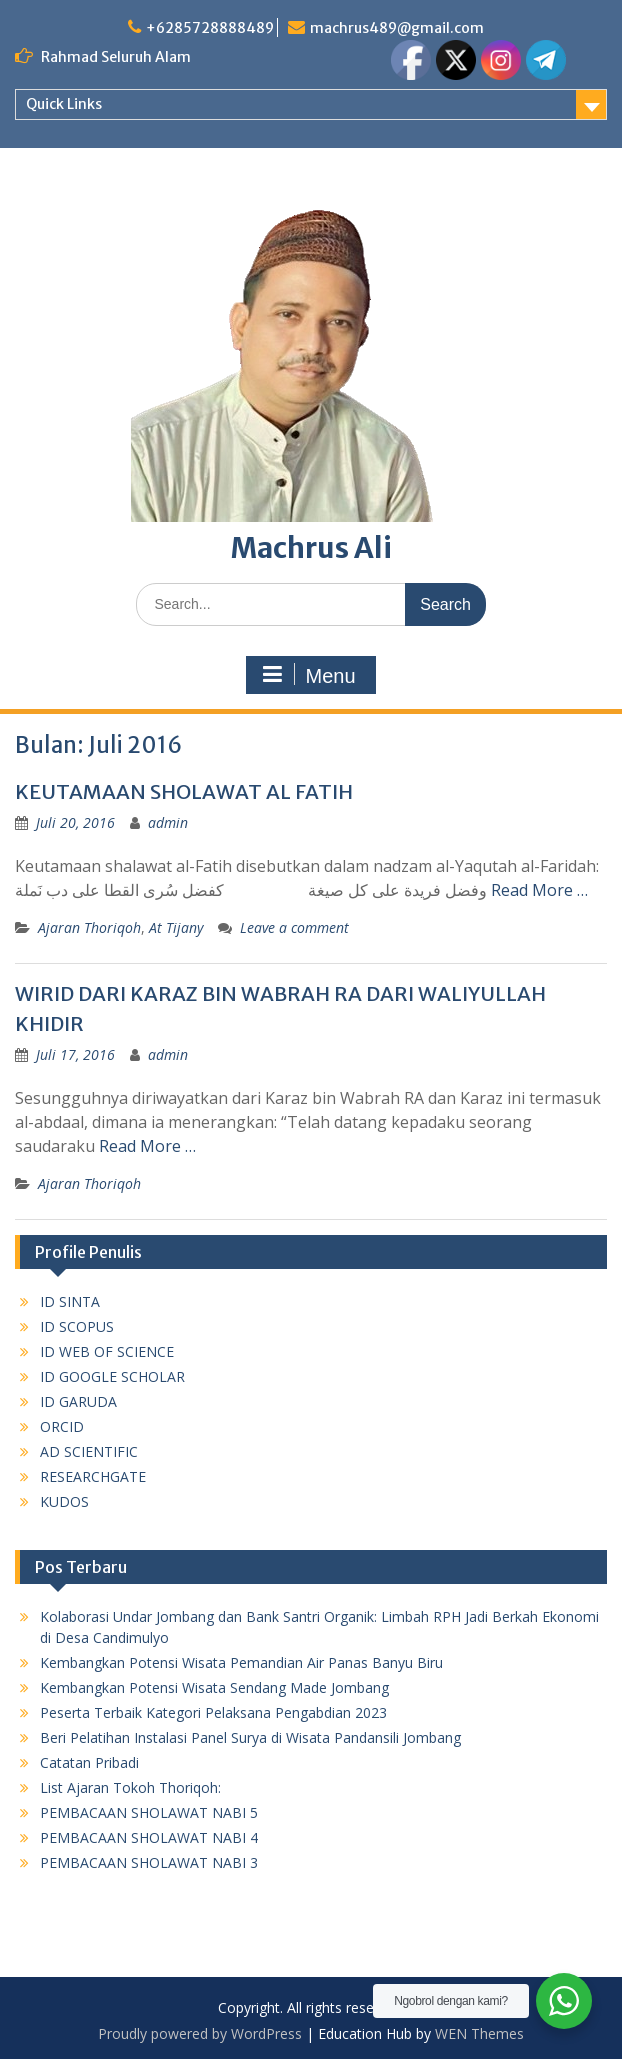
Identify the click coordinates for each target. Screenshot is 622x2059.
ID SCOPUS (77, 1326)
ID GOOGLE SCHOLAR (112, 1376)
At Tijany (176, 927)
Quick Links (64, 104)
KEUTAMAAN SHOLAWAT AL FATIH (184, 791)
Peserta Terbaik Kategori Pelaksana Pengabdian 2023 (213, 1712)
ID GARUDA (78, 1401)
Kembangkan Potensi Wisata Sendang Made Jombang (214, 1687)
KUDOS (64, 1501)
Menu (308, 675)
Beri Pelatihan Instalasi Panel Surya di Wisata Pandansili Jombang (250, 1737)
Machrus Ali (311, 548)
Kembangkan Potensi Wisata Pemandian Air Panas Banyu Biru (241, 1662)
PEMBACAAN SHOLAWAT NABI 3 (149, 1862)
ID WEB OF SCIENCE (107, 1351)
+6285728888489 (210, 28)
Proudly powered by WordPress (200, 2033)
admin (168, 822)
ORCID (62, 1426)
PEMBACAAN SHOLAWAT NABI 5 (149, 1812)
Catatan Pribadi (89, 1762)
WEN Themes (479, 2033)
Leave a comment (294, 927)
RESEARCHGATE (93, 1476)
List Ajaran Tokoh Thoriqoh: (130, 1787)
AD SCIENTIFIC (89, 1451)
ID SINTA (70, 1301)
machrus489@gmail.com (397, 28)
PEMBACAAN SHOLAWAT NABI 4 (149, 1837)
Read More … (539, 890)
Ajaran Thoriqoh (89, 927)
